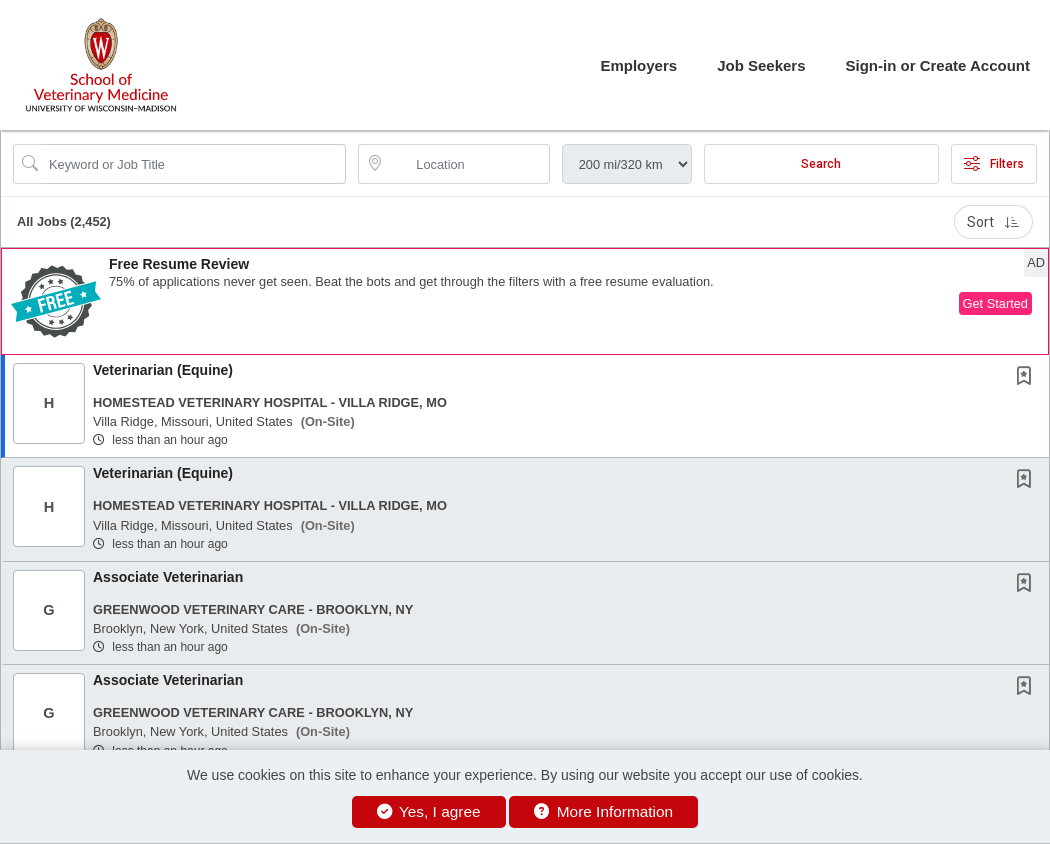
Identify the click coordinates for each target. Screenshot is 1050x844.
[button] (525, 301)
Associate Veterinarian (168, 577)
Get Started (995, 303)
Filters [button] (994, 164)
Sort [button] (993, 222)
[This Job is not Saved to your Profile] (1028, 378)
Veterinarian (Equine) (163, 370)
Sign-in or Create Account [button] (938, 65)
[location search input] (467, 164)
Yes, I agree (429, 811)
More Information (603, 811)
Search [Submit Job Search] (821, 164)
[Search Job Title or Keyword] (193, 164)
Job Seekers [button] (761, 65)
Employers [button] (638, 65)
